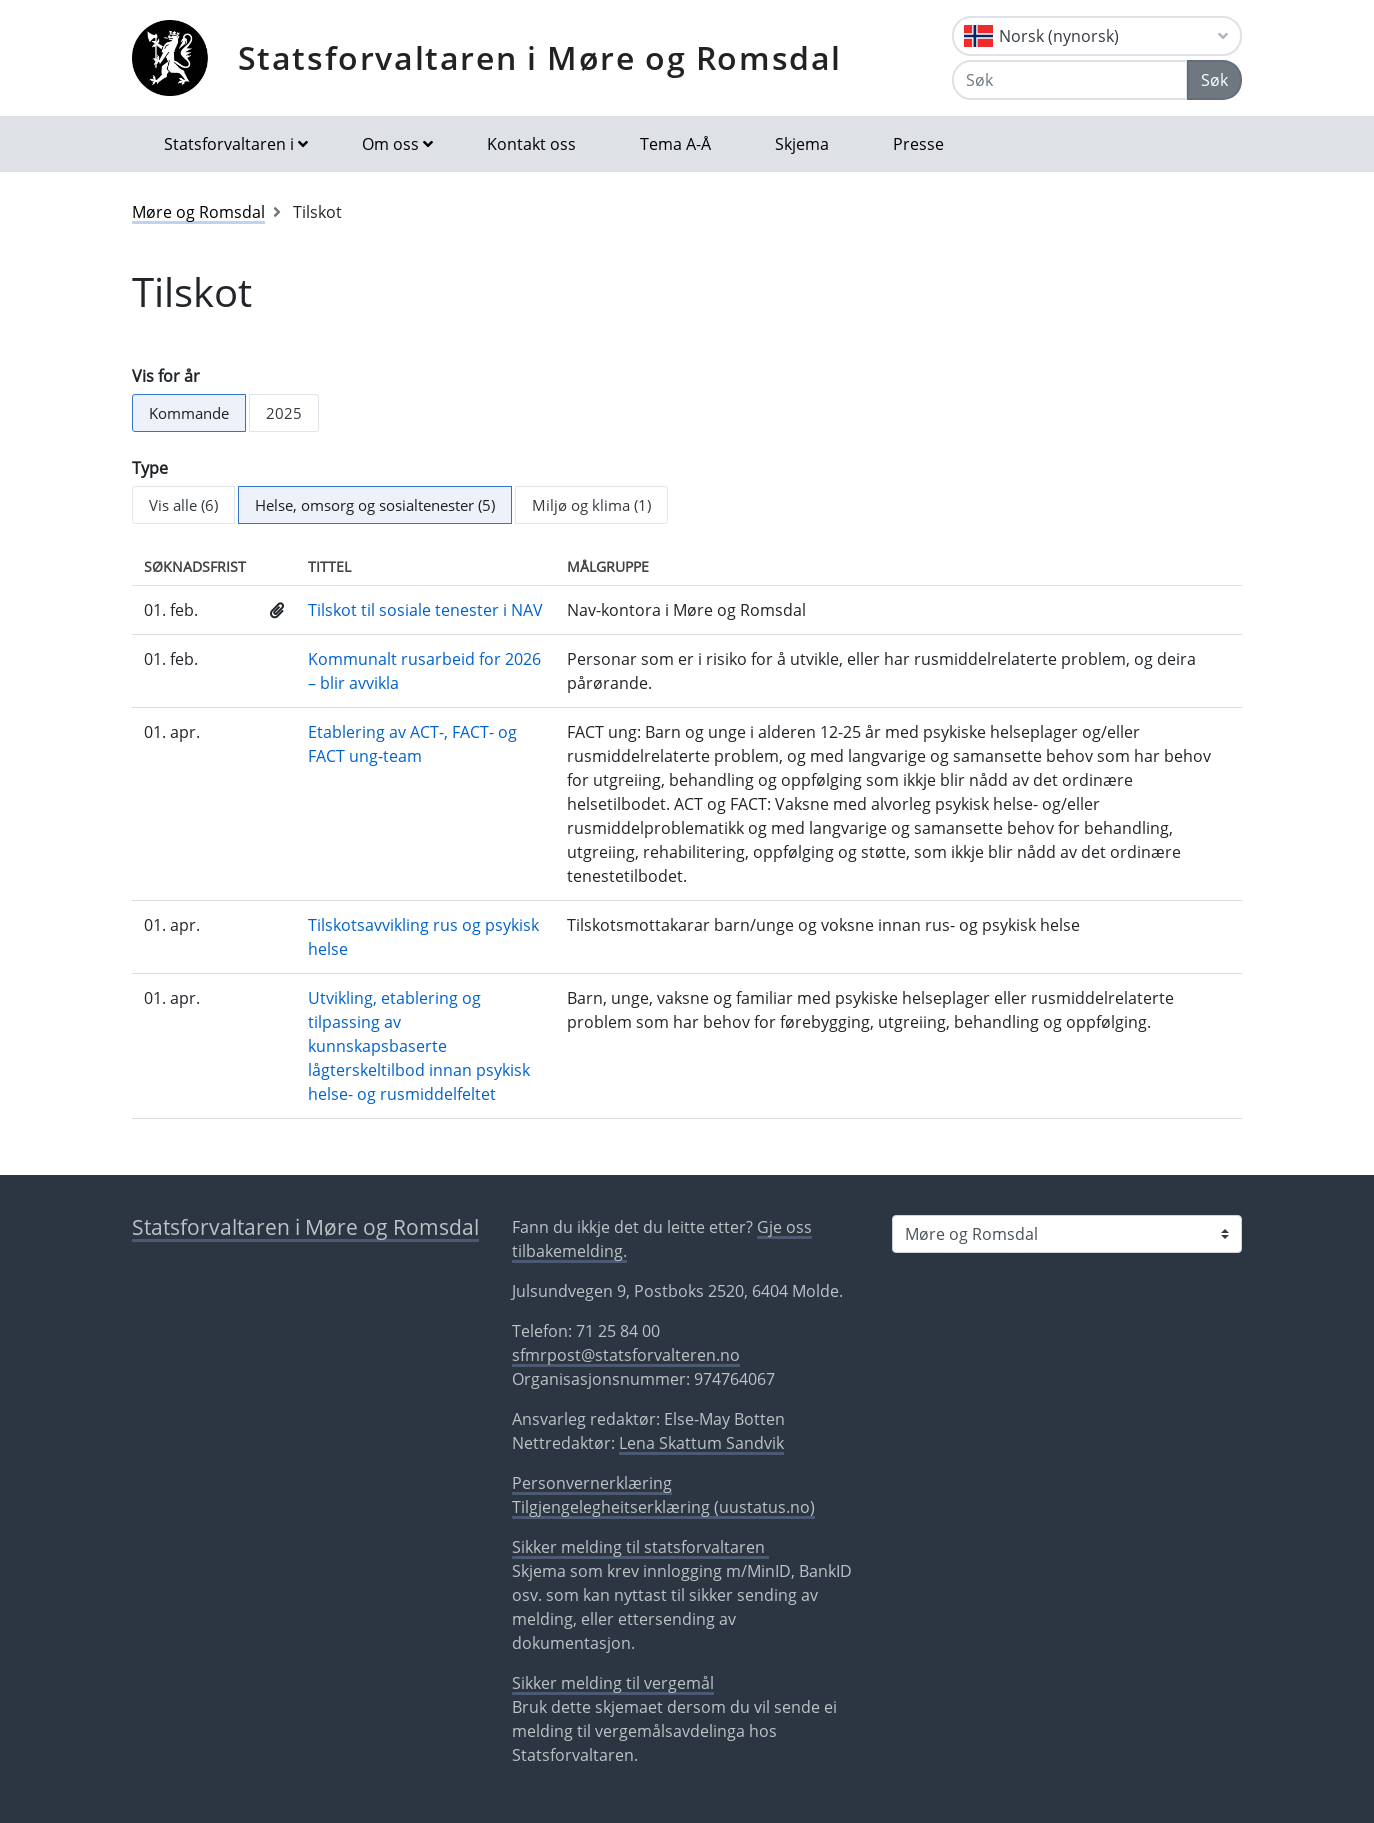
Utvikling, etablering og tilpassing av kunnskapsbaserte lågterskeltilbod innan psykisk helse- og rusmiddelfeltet (419, 1046)
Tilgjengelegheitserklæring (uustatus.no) (663, 1507)
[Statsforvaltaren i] (1067, 1234)
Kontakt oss (531, 144)
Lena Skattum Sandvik (701, 1443)
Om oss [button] (390, 144)
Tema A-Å (675, 144)
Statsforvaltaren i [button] (229, 144)
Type (150, 468)
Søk (1214, 80)
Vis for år (166, 376)
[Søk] (1070, 80)
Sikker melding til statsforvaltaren (640, 1547)
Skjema (802, 144)
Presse (918, 144)
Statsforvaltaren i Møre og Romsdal (540, 57)
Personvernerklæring (592, 1483)
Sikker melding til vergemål (613, 1683)
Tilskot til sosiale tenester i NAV (425, 610)
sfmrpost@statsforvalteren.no (626, 1355)
